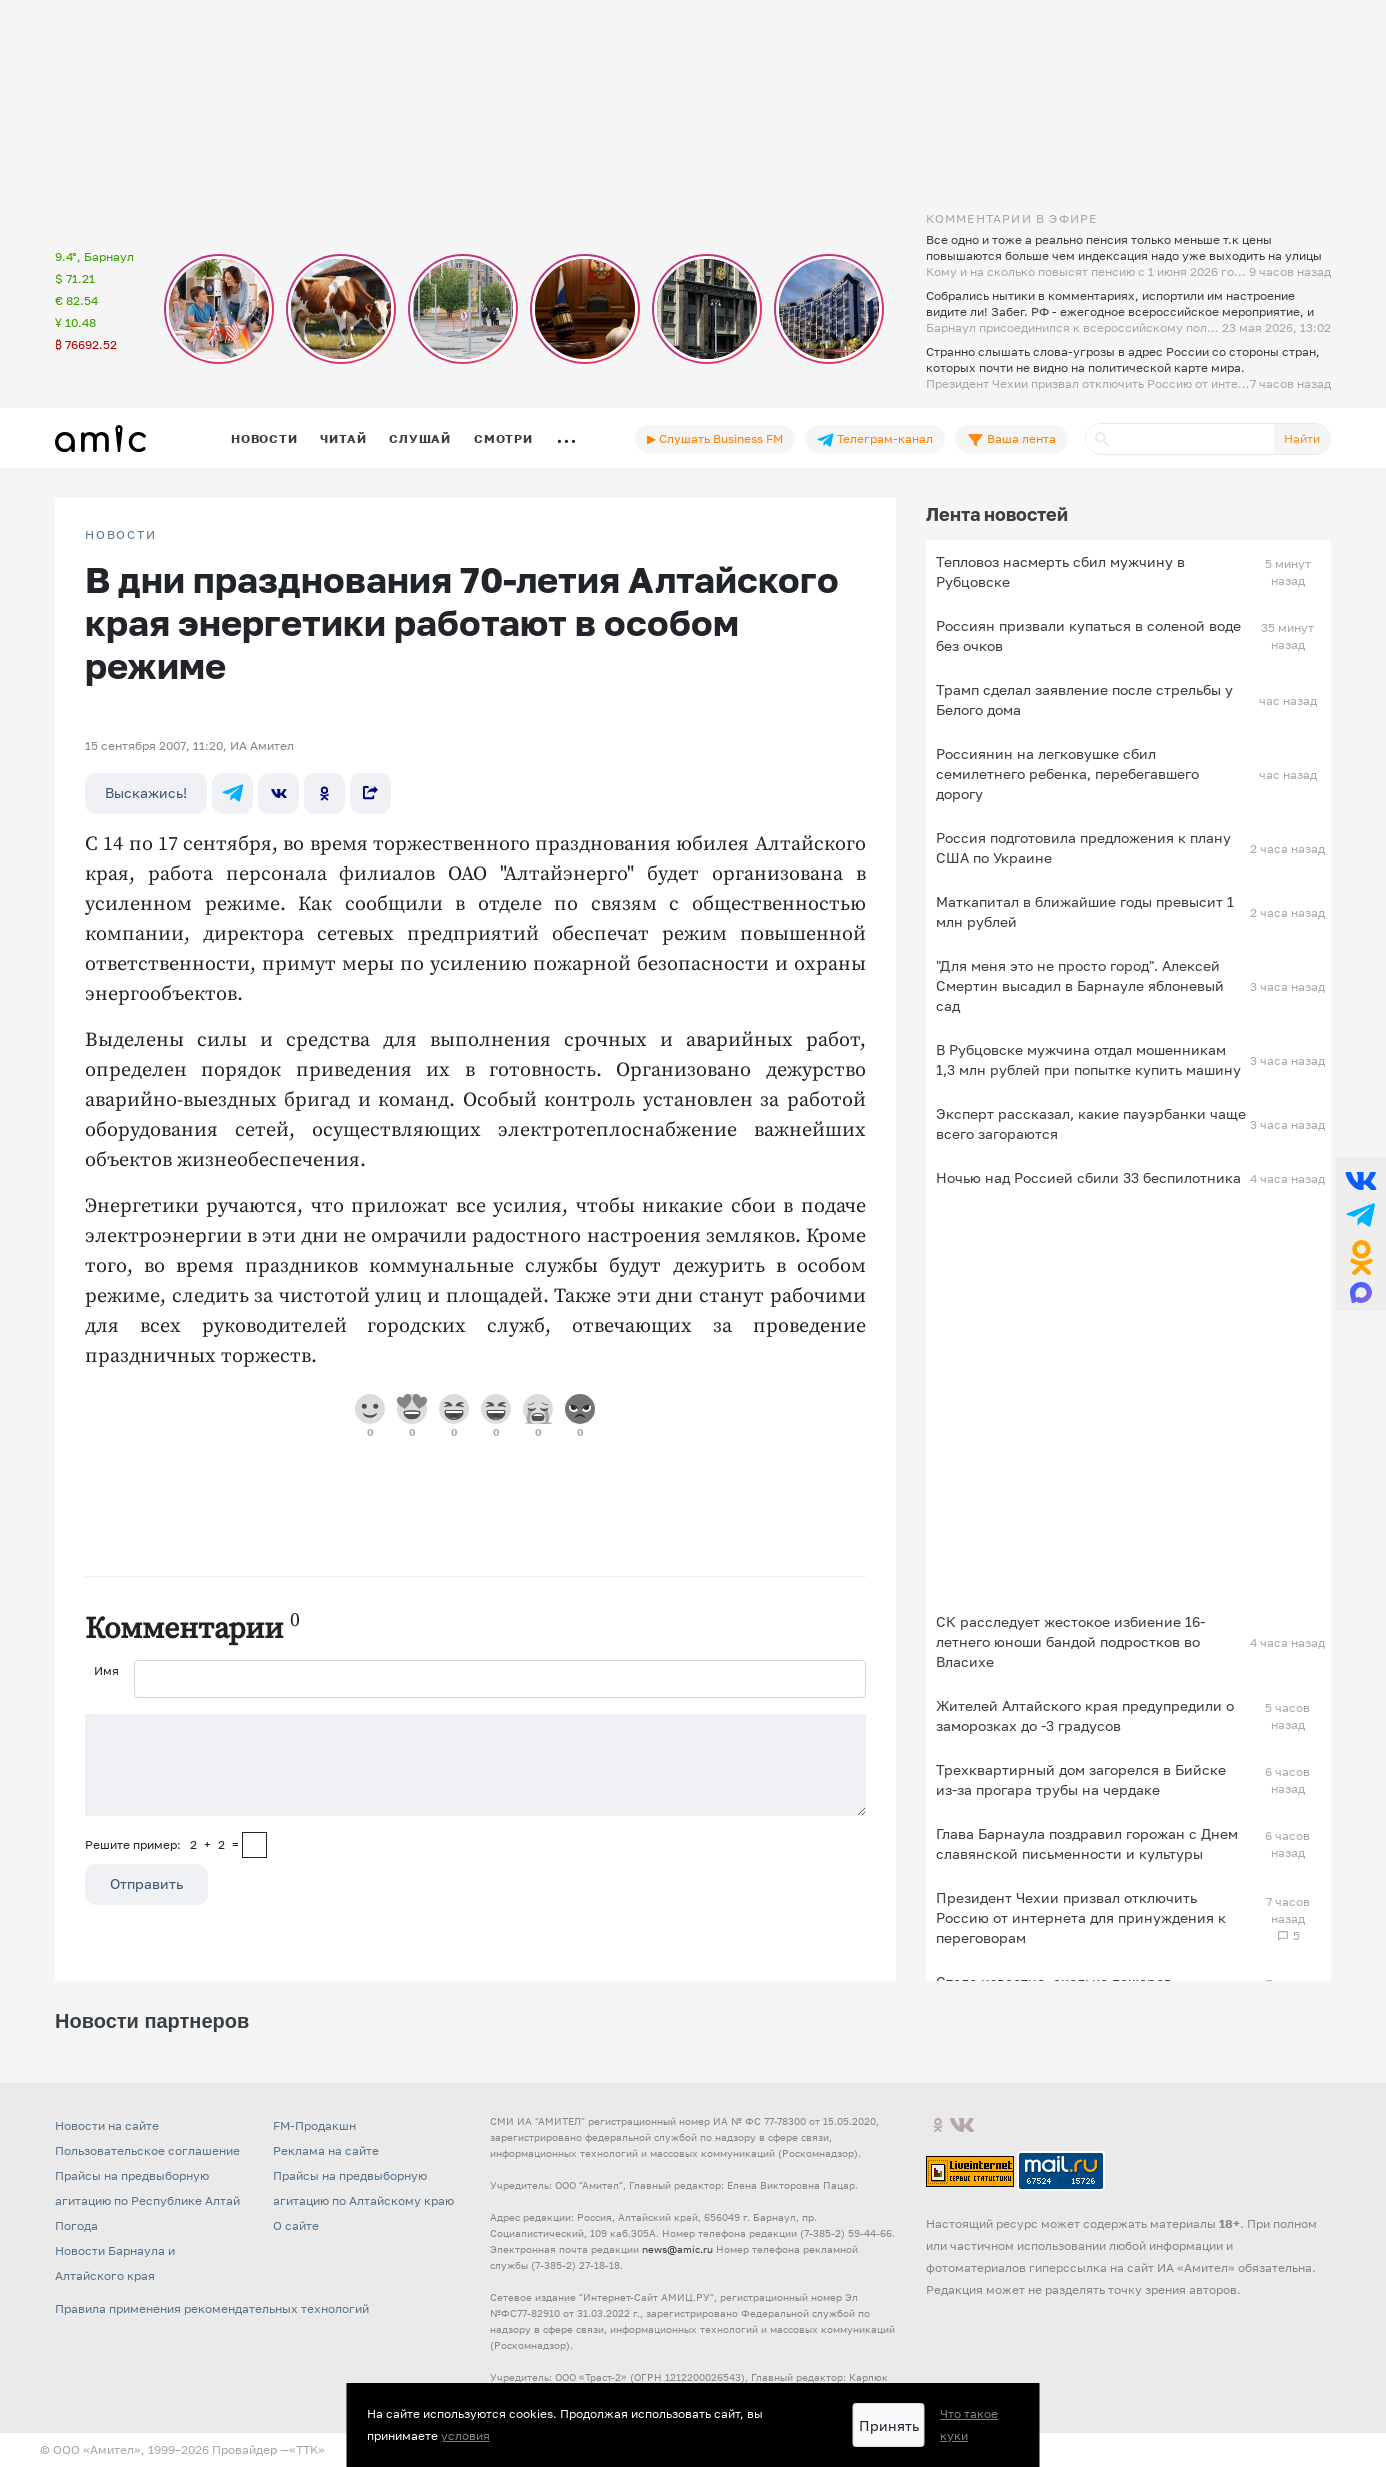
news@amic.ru (677, 2249)
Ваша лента (1011, 439)
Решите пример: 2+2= (162, 1844)
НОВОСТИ (121, 535)
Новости (264, 438)
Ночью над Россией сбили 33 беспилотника (1088, 1177)
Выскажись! (146, 792)
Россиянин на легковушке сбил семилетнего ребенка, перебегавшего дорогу (1067, 773)
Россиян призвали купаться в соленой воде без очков (1088, 635)
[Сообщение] (475, 1765)
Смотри (503, 438)
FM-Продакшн (314, 2125)
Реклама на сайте (326, 2150)
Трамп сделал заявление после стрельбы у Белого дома (1084, 699)
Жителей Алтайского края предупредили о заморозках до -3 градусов (1085, 1715)
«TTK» (307, 2449)
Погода (76, 2225)
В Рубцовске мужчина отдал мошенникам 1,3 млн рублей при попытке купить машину (1088, 1059)
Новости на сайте (107, 2125)
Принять (889, 2425)
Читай (343, 438)
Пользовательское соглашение (147, 2150)
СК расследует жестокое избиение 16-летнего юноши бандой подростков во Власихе (1070, 1641)
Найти (1302, 438)
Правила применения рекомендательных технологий (212, 2308)
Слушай (420, 438)
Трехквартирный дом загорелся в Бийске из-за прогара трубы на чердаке (1081, 1779)
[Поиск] (1180, 439)
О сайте (296, 2225)
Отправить (146, 1883)
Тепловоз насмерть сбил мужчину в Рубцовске (1060, 571)
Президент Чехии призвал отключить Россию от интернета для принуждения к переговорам (1081, 1917)
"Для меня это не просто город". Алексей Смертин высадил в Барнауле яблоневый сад (1080, 985)
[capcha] (254, 1845)
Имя (106, 1670)
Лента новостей (997, 514)
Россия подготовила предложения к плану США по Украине (1083, 847)
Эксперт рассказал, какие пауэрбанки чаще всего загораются (1091, 1123)
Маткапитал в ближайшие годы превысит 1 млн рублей (1085, 911)
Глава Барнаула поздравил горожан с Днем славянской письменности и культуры (1087, 1843)
